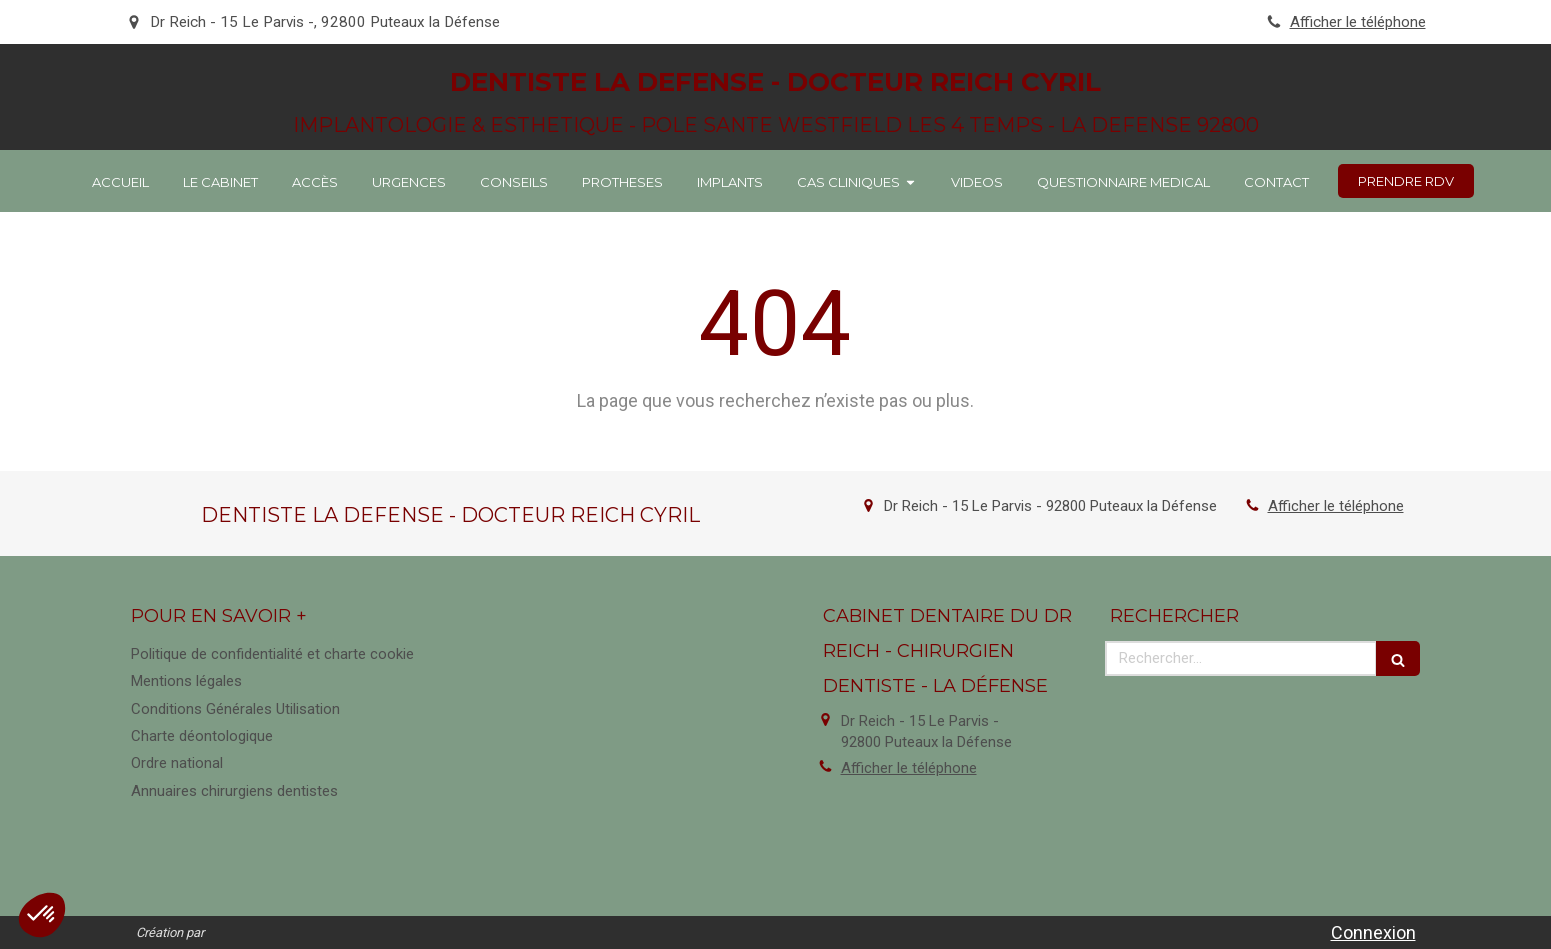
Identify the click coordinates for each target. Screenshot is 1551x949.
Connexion (1373, 932)
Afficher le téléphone (1358, 22)
